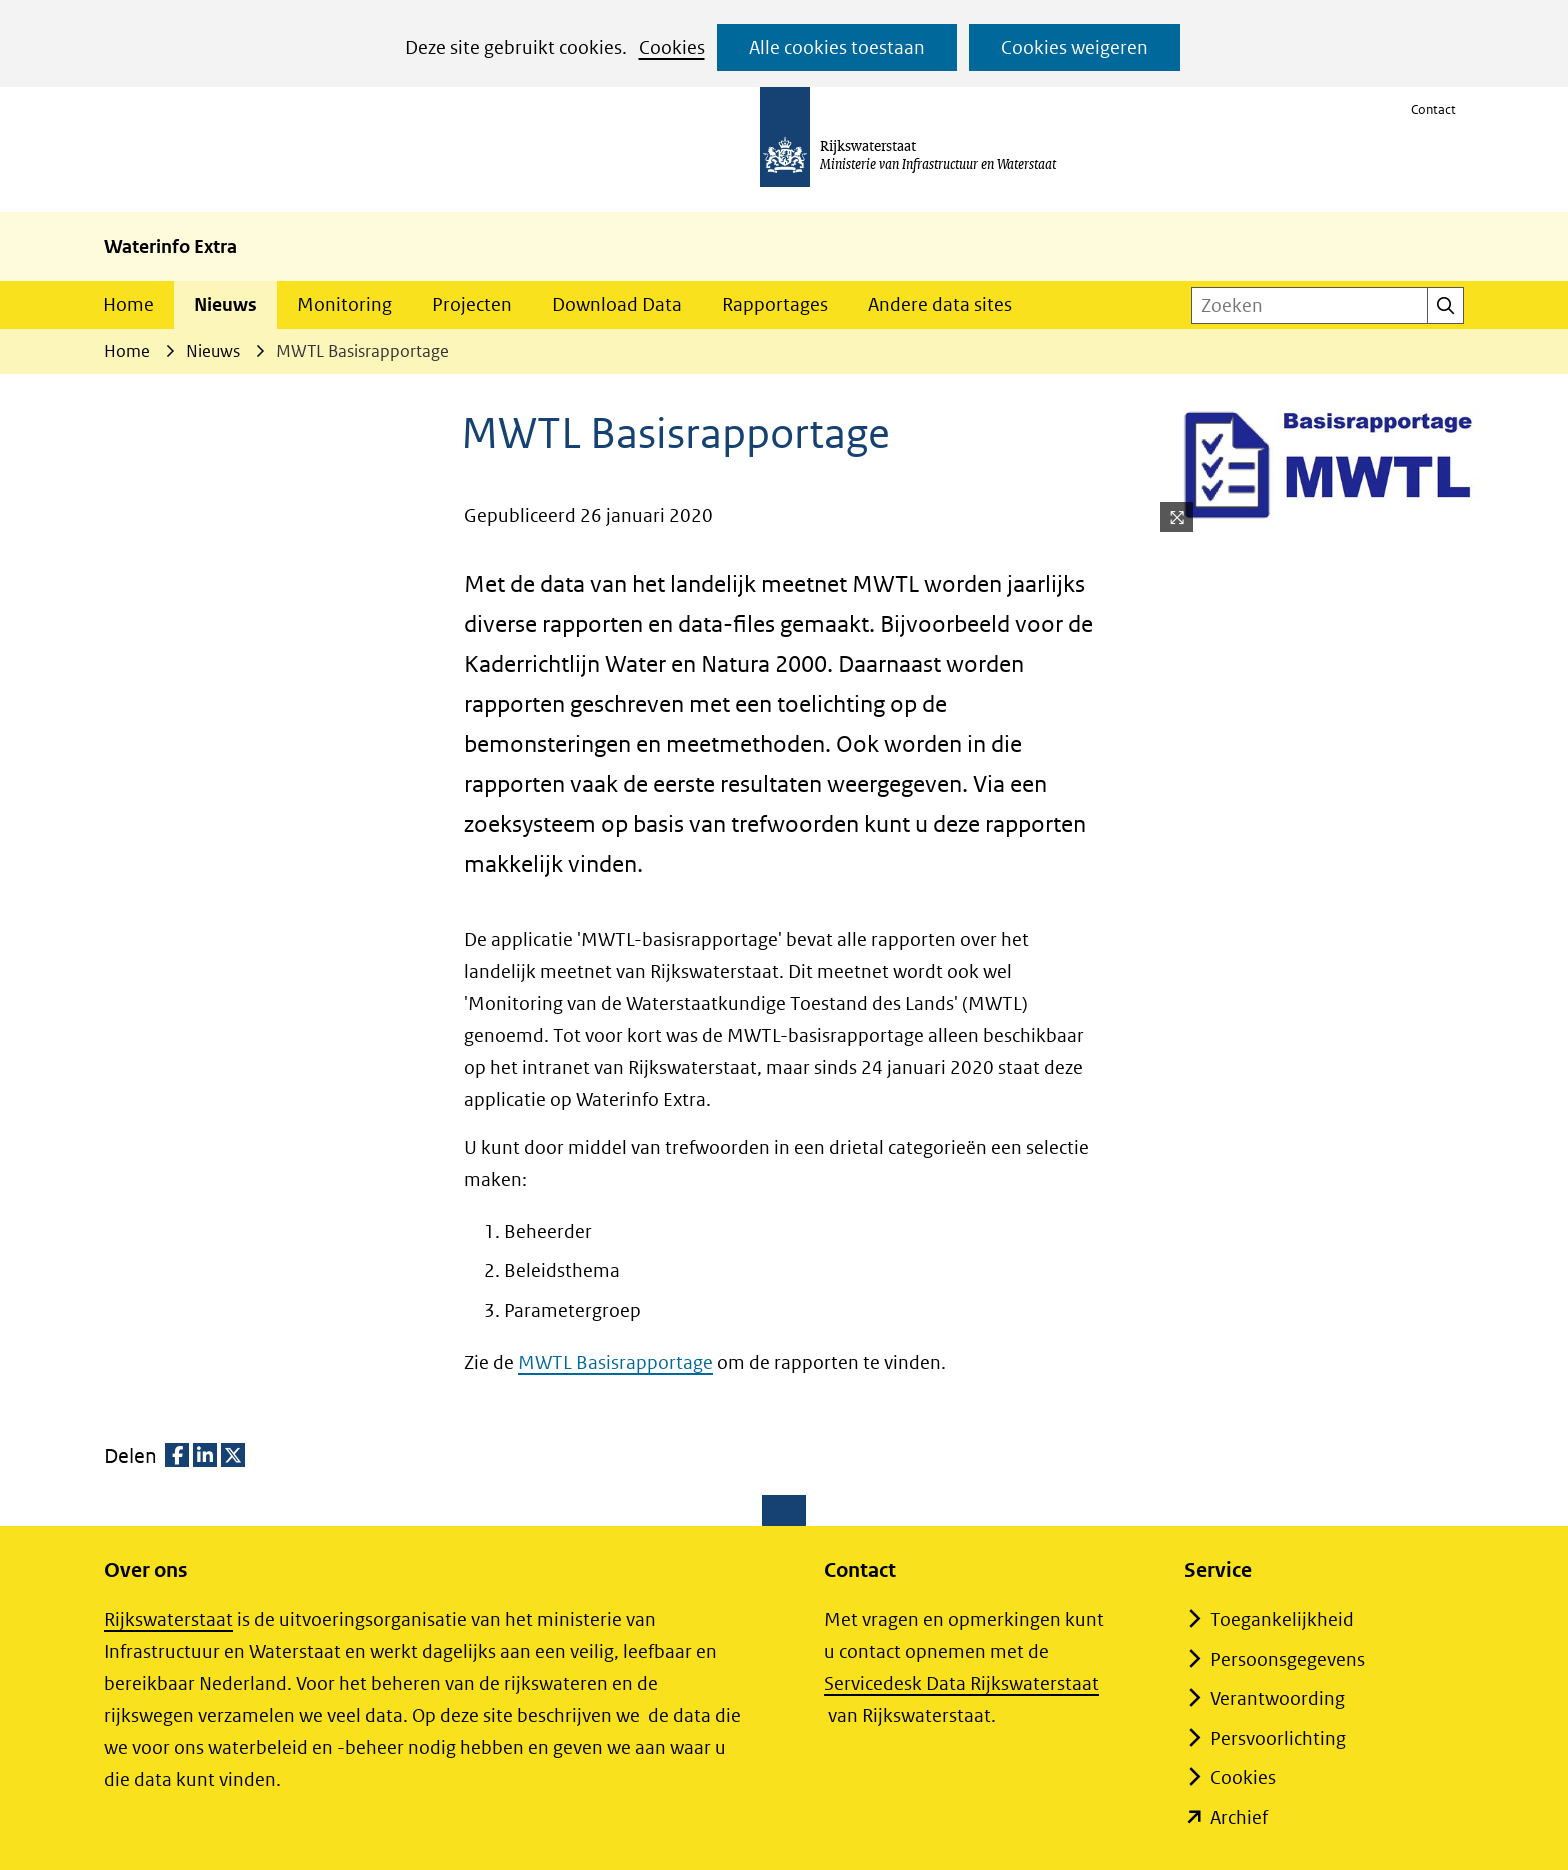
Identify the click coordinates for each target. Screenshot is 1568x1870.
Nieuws (225, 304)
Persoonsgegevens (1287, 1659)
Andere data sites (940, 304)
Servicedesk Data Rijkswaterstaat (961, 1683)
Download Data (617, 304)
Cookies (672, 47)
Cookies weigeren (1074, 47)
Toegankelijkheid (1282, 1619)
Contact (1433, 109)
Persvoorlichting (1278, 1738)
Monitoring (344, 304)
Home (128, 304)
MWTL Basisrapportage (615, 1362)
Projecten (472, 304)
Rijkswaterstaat (168, 1619)
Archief (1239, 1817)
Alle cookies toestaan (837, 47)
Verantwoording (1277, 1698)
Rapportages (775, 304)
